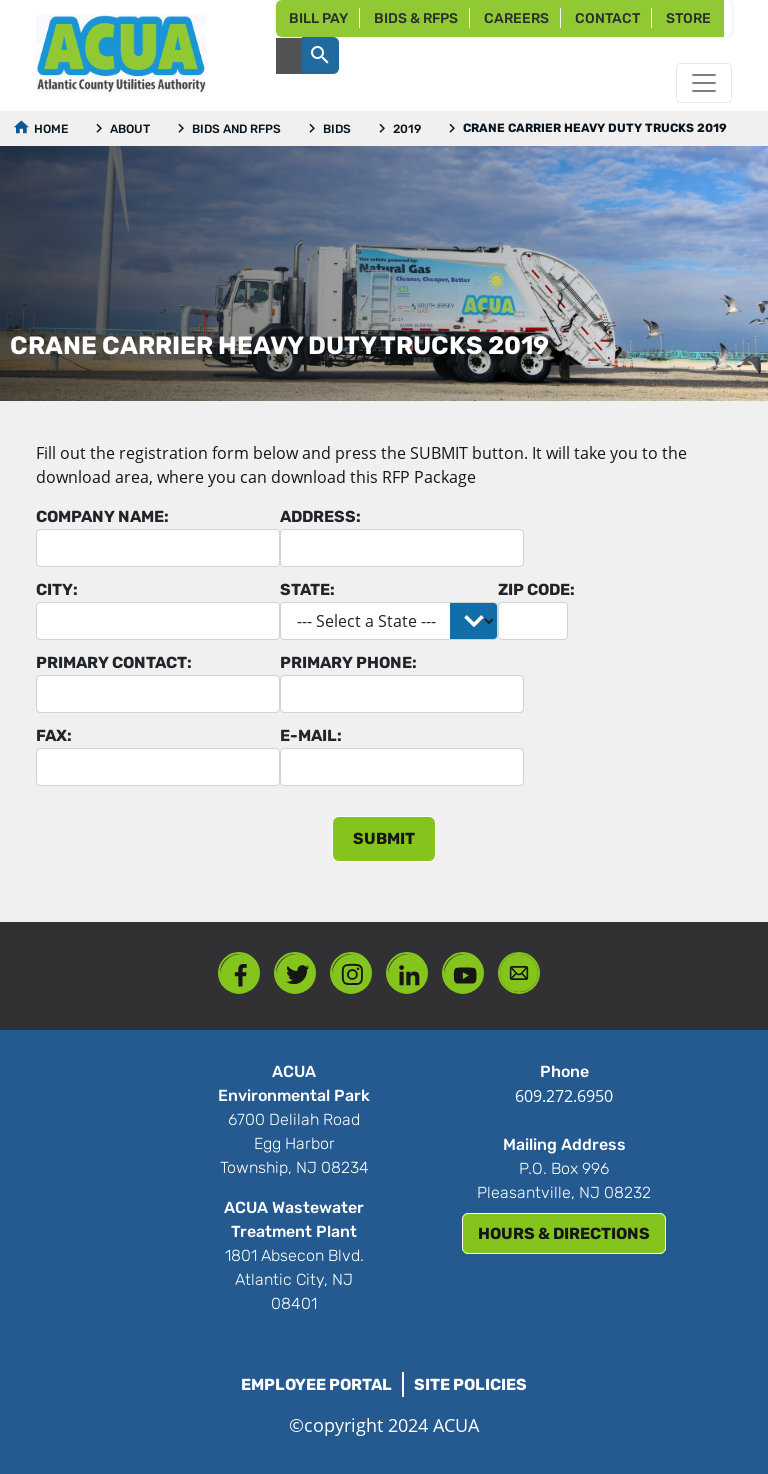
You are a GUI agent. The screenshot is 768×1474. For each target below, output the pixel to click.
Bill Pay (318, 18)
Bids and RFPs (236, 129)
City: (57, 589)
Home (51, 129)
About (130, 129)
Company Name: (102, 516)
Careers (516, 18)
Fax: (54, 735)
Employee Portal (316, 1384)
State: (307, 589)
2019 (407, 129)
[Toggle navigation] (704, 83)
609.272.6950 (564, 1096)
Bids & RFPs (416, 18)
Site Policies (470, 1384)
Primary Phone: (348, 662)
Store (688, 18)
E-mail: (311, 735)
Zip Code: (536, 589)
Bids (337, 129)
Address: (320, 516)
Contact (607, 18)
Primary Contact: (114, 662)
